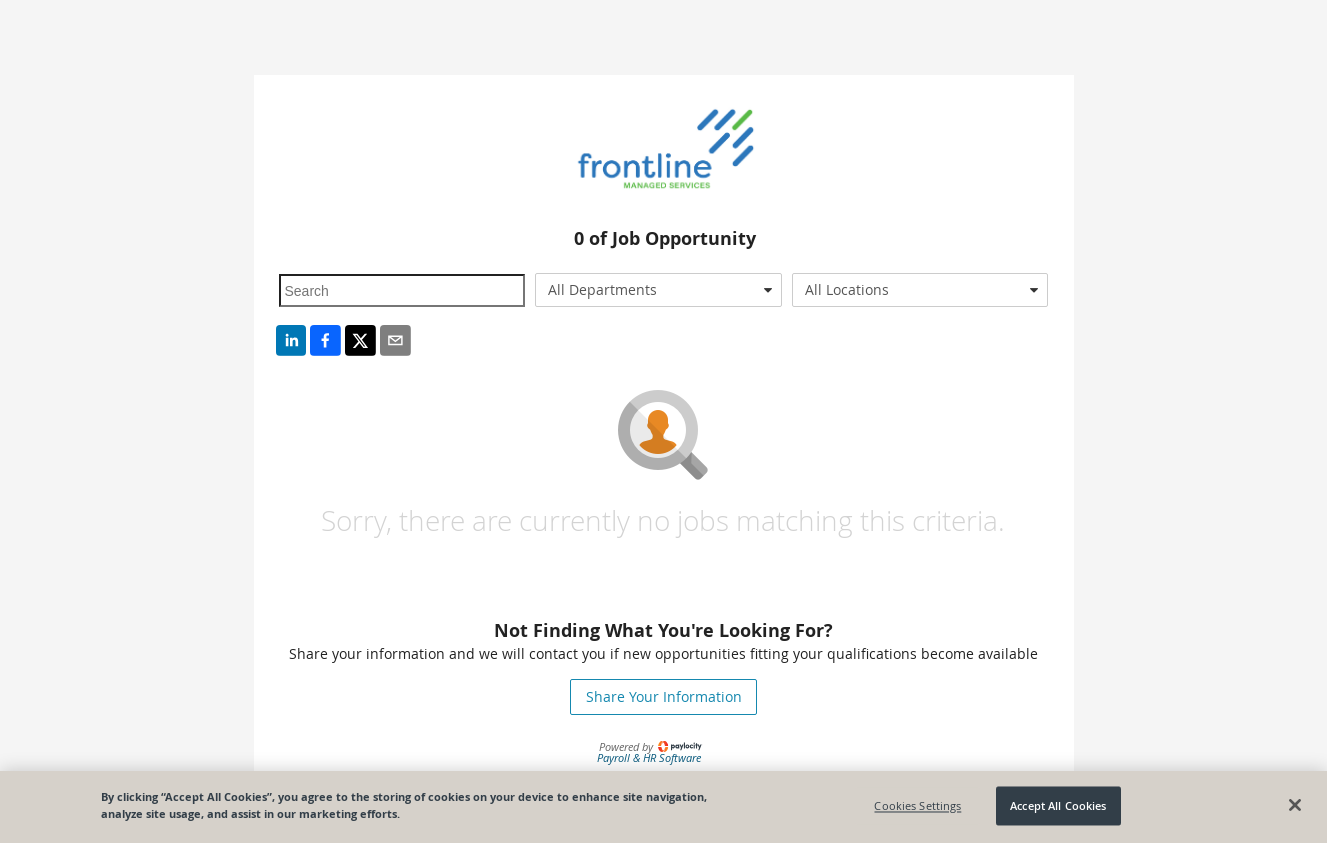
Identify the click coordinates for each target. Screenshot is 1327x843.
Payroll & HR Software (649, 757)
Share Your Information (664, 696)
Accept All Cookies (1058, 805)
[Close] (1295, 805)
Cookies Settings (917, 805)
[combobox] (658, 290)
